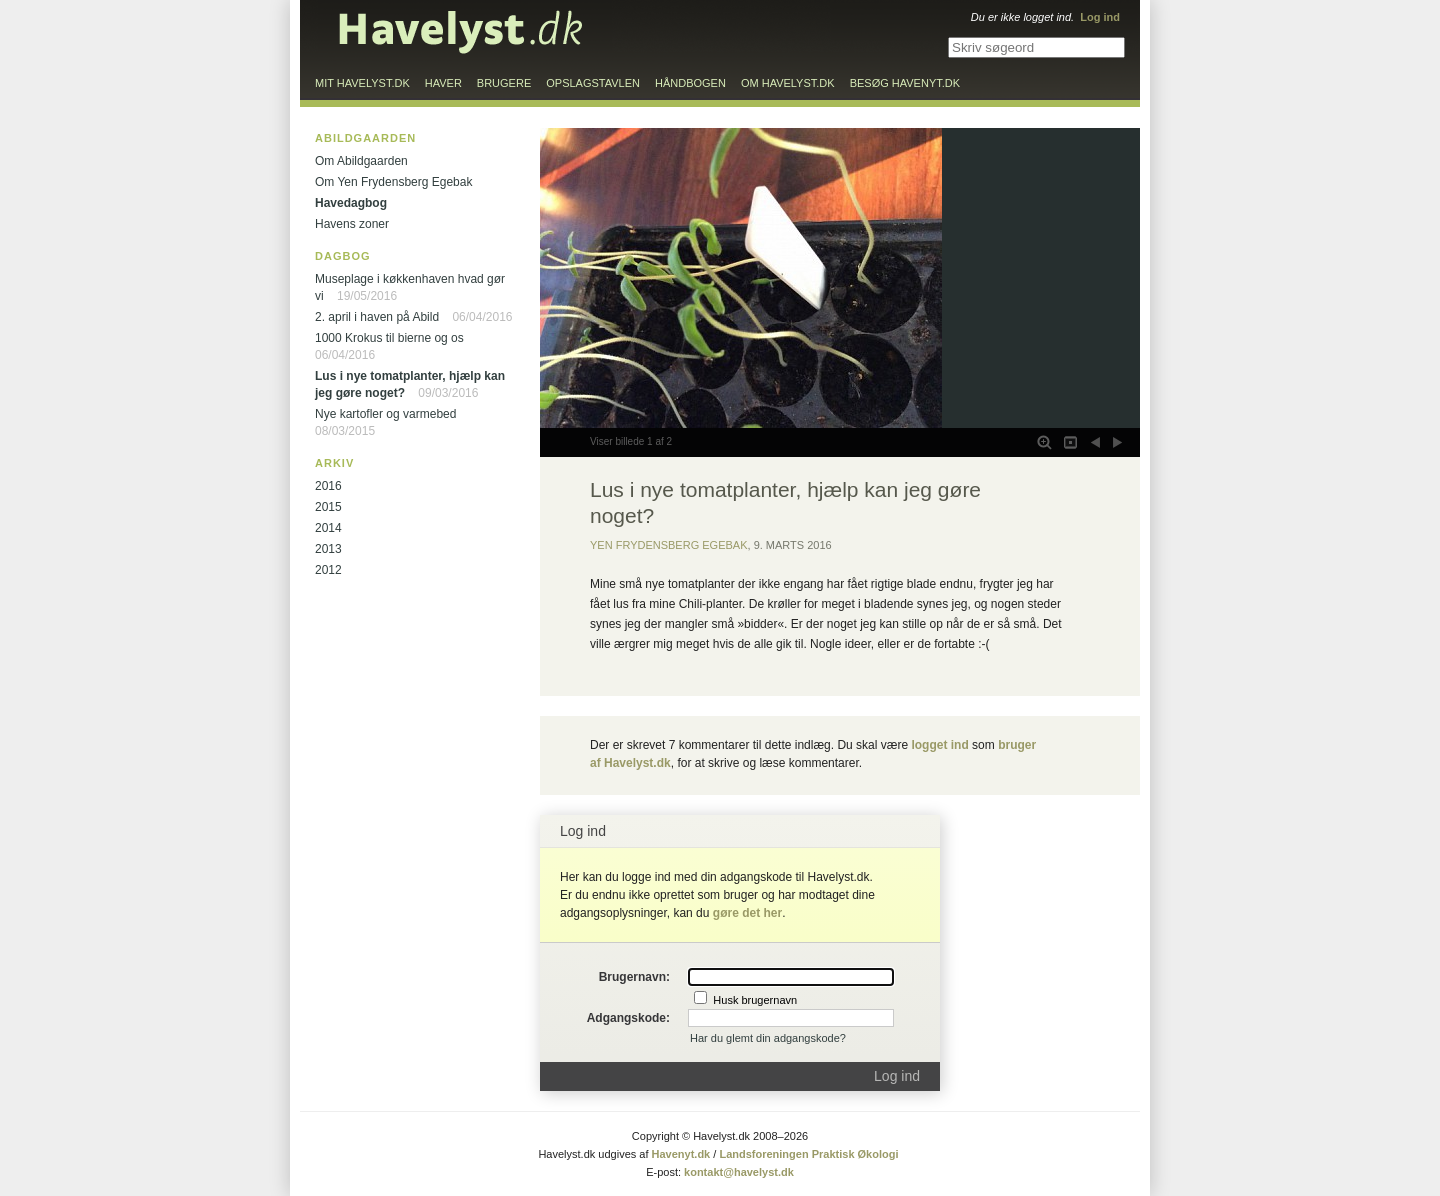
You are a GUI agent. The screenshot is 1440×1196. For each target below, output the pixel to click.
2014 (328, 528)
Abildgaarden (365, 138)
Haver (443, 83)
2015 (328, 507)
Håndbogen (690, 83)
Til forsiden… (461, 32)
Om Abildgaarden (361, 161)
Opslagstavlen (593, 83)
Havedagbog (351, 203)
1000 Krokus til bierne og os (389, 338)
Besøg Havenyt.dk (905, 83)
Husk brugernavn (755, 1000)
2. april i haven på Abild (377, 317)
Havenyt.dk (681, 1154)
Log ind (897, 1076)
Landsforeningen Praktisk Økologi (808, 1154)
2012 (328, 570)
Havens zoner (352, 224)
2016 (328, 486)
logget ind (939, 745)
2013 (328, 549)
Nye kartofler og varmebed (385, 414)
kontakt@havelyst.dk (739, 1172)
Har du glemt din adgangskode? (768, 1038)
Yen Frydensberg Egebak (669, 545)
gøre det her (747, 913)
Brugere (504, 83)
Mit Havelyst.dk (362, 83)
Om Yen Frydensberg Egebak (393, 182)
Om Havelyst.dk (788, 83)
